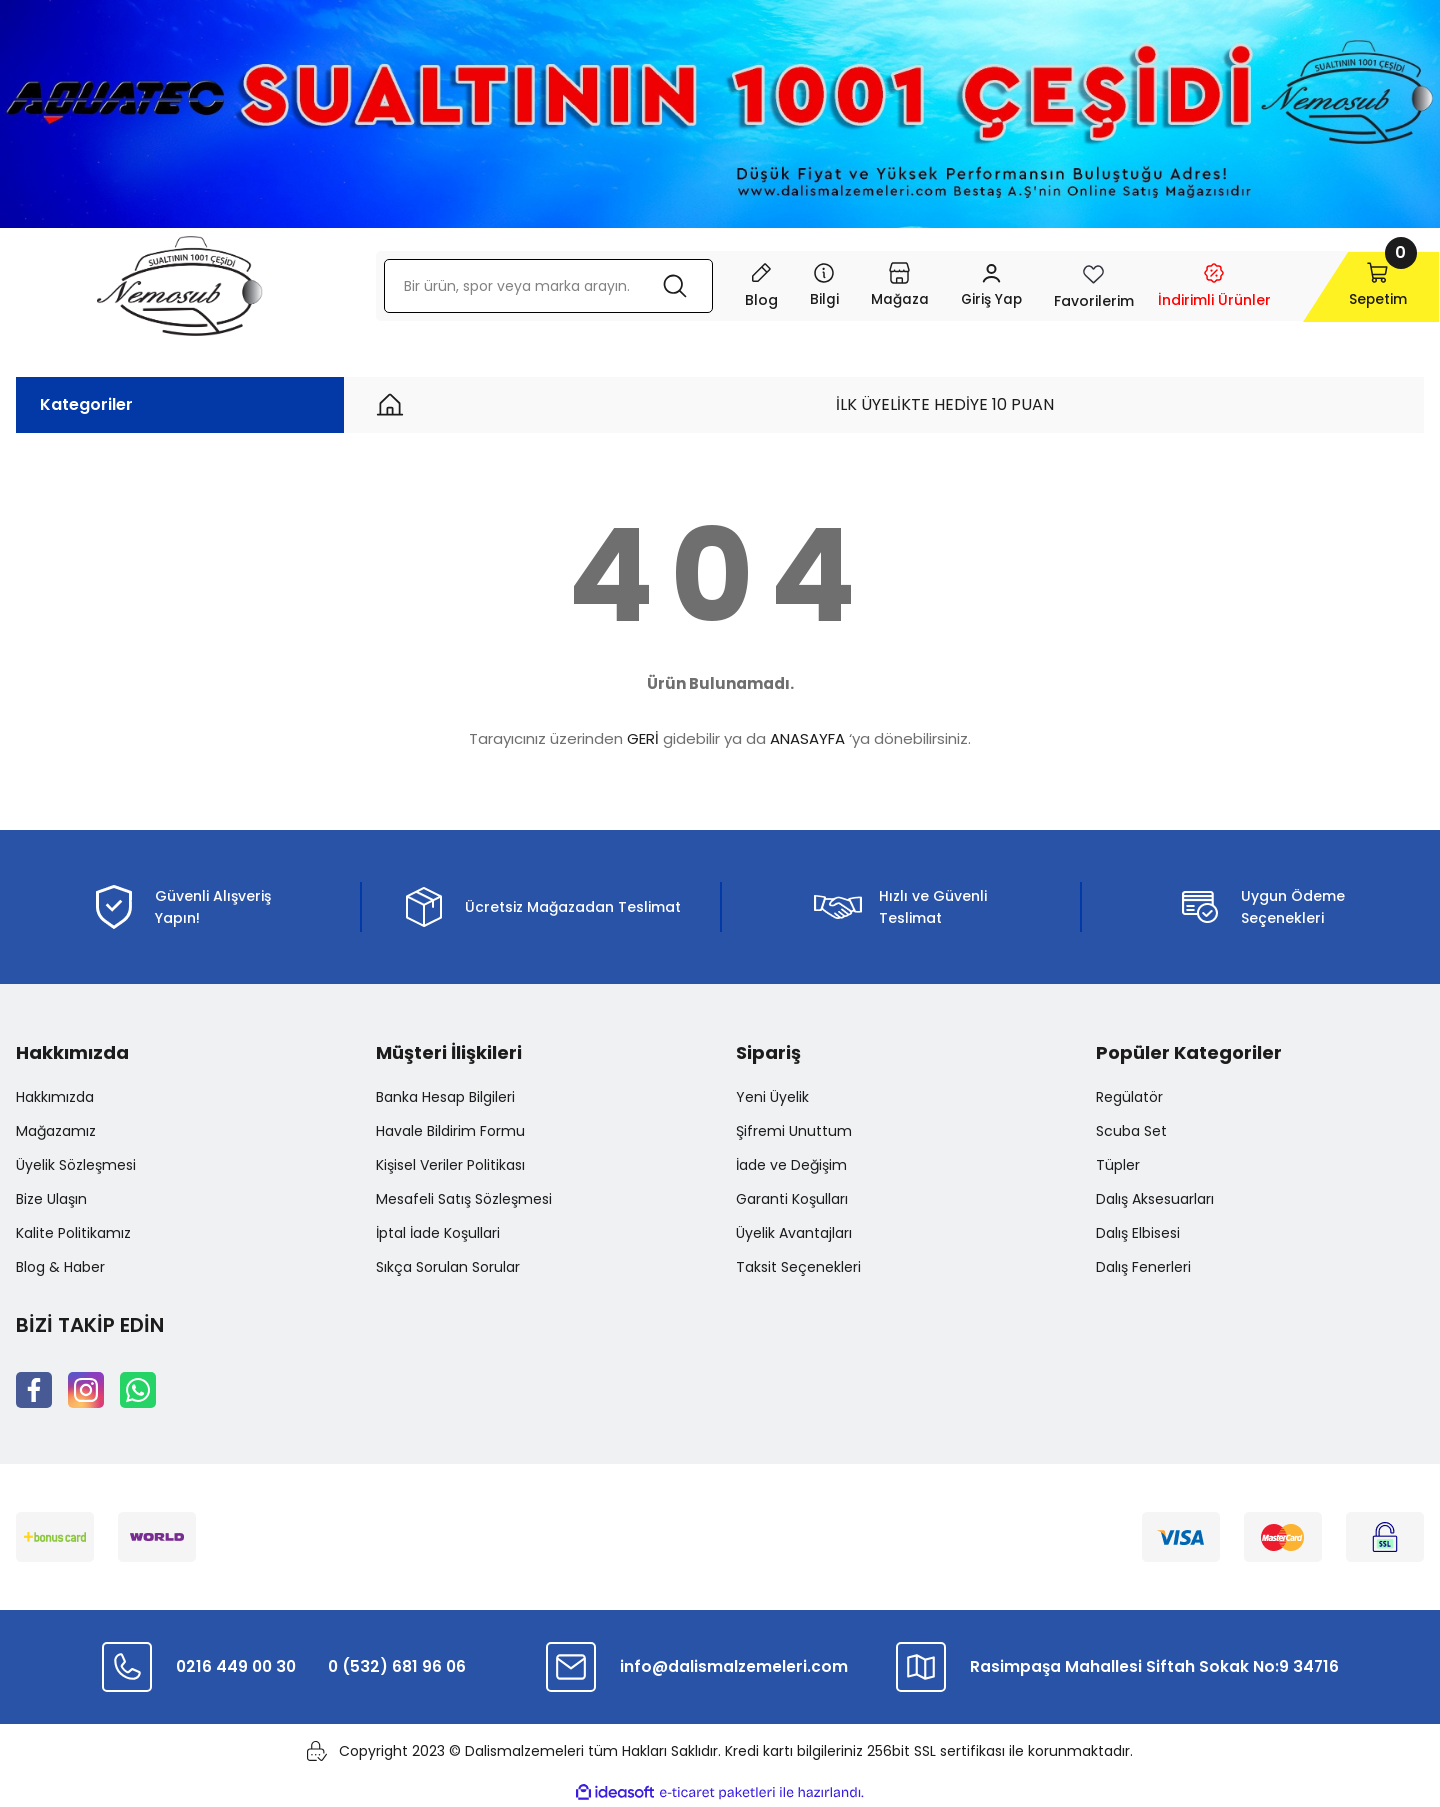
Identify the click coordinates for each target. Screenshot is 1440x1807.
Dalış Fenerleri (1143, 1267)
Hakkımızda (55, 1097)
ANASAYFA (807, 738)
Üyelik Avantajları (794, 1233)
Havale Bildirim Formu (450, 1131)
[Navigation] (808, 286)
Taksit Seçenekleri (798, 1267)
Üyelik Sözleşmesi (76, 1165)
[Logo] (179, 286)
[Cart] (1356, 286)
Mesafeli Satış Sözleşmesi (464, 1199)
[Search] (540, 286)
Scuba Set (1131, 1131)
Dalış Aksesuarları (1155, 1199)
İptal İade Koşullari (438, 1233)
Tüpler (1118, 1165)
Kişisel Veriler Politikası (450, 1165)
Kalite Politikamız (73, 1233)
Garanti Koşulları (792, 1199)
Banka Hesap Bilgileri (445, 1097)
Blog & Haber (60, 1267)
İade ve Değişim (791, 1165)
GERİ (643, 738)
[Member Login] (976, 286)
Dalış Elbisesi (1138, 1233)
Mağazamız (56, 1131)
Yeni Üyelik (772, 1097)
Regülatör (1129, 1097)
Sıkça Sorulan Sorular (448, 1267)
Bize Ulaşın (51, 1199)
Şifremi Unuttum (794, 1131)
